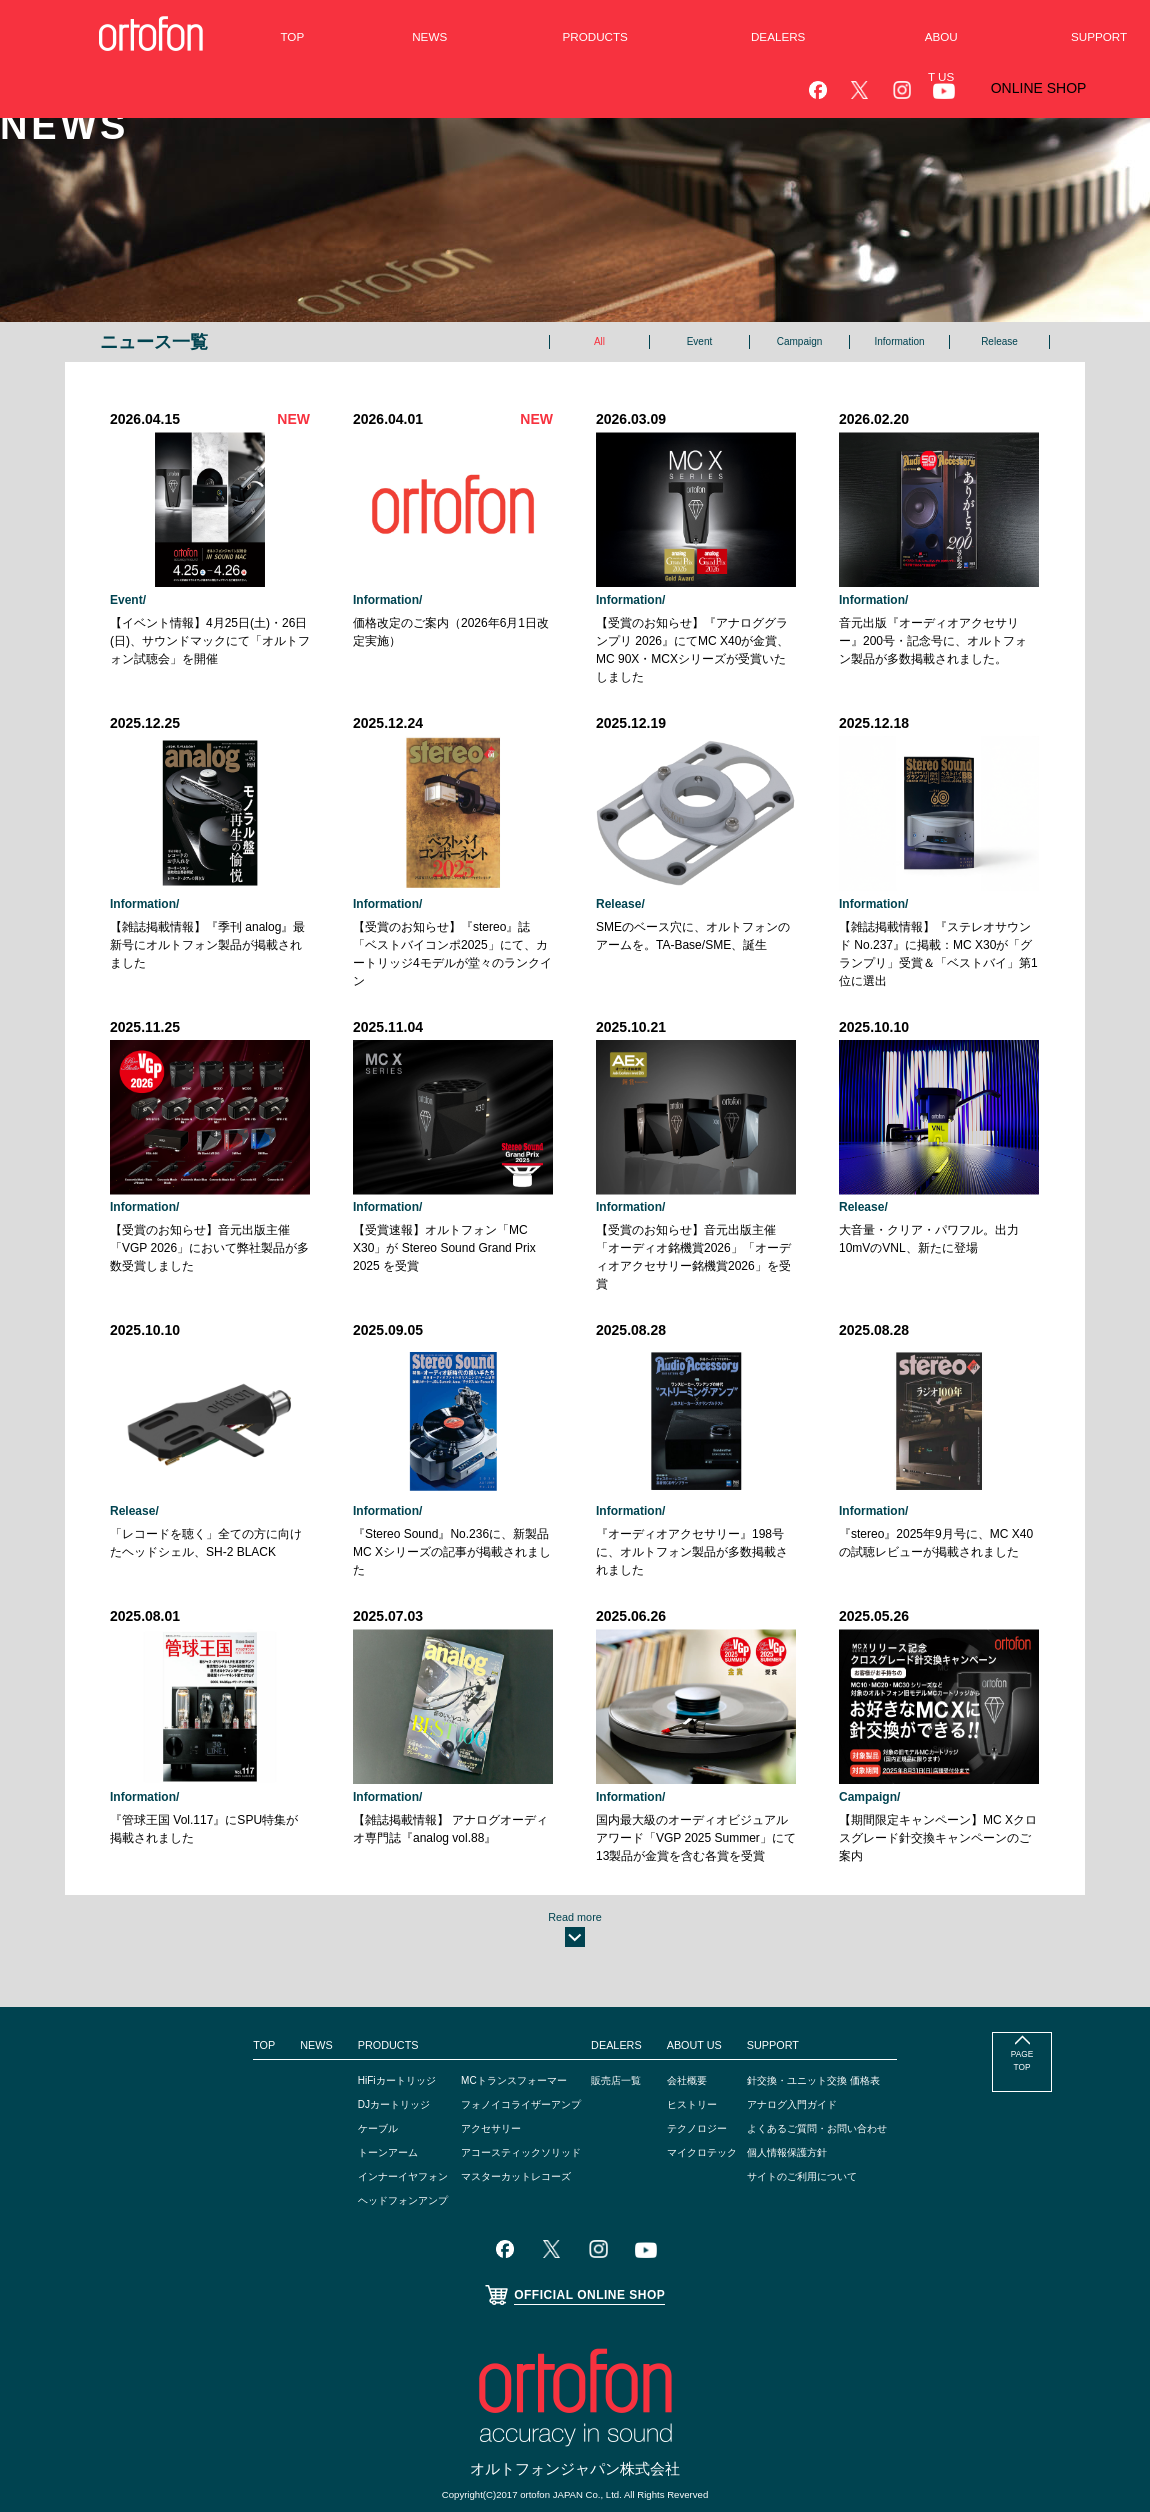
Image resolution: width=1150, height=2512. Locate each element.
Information (900, 342)
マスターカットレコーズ (503, 2114)
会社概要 (696, 2018)
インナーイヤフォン (370, 2114)
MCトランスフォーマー (500, 2018)
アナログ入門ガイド (820, 2042)
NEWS (273, 1983)
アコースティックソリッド (509, 2090)
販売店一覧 (621, 2018)
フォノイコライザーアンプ (509, 2042)
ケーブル (340, 2066)
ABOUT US (702, 1983)
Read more (574, 1844)
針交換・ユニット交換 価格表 (845, 2018)
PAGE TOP (1021, 2006)
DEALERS (619, 1983)
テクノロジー (708, 2066)
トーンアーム (352, 2090)
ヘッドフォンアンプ (370, 2138)
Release (999, 342)
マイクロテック (714, 2090)
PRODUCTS (349, 1983)
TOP (218, 1983)
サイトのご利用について (832, 2114)
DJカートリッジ (359, 2042)
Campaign (799, 342)
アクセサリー (473, 2066)
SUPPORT (795, 1983)
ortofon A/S (566, 2457)
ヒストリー (702, 2042)
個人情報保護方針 (814, 2090)
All (599, 342)
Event (699, 342)
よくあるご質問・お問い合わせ (850, 2066)
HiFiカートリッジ (362, 2018)
